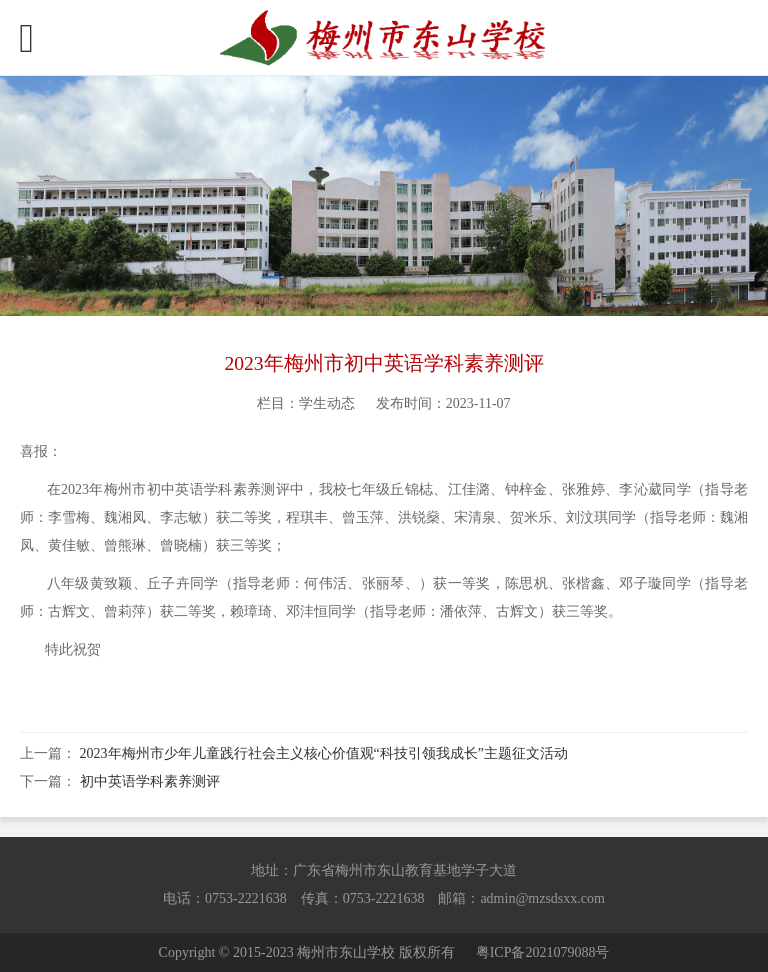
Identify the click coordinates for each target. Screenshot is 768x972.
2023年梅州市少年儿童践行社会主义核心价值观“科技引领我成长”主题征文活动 (324, 753)
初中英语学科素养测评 (150, 781)
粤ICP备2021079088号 (543, 952)
